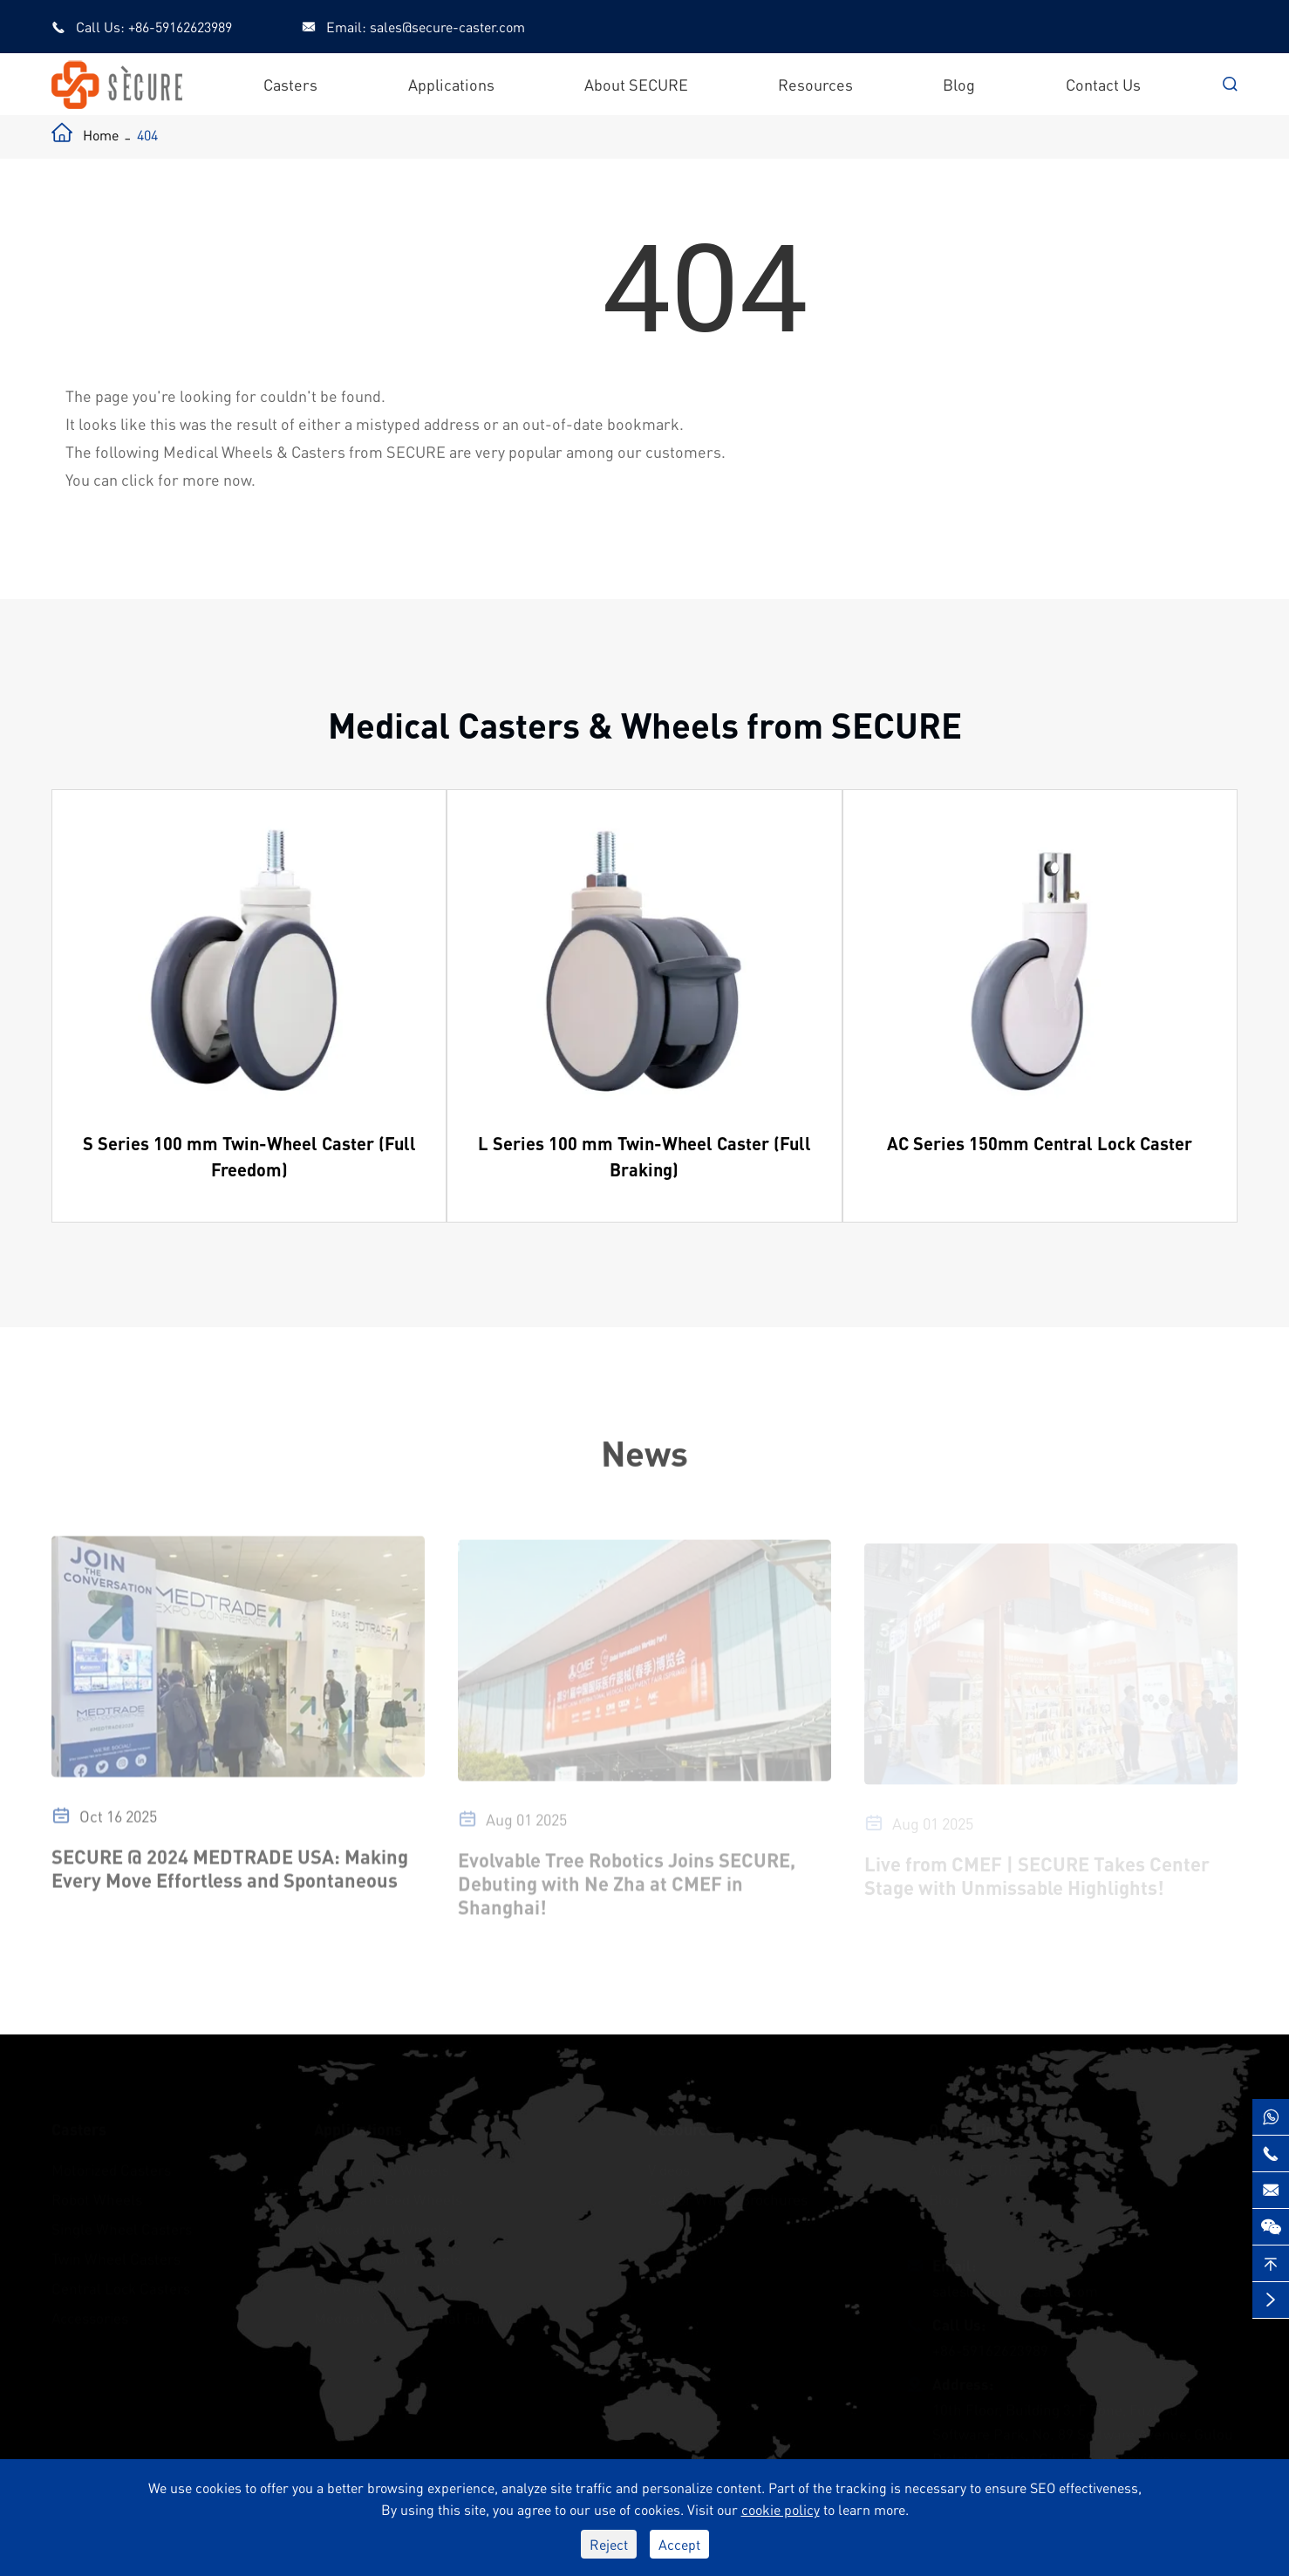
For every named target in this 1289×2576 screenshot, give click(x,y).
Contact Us (1103, 84)
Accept (679, 2544)
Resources (815, 84)
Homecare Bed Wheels (388, 2195)
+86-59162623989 (180, 26)
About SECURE (636, 84)
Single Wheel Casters (121, 2224)
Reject (609, 2544)
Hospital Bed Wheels (381, 2165)
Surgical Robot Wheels (387, 2254)
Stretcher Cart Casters (388, 2283)
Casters (290, 84)
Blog (959, 84)
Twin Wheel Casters (116, 2254)
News (644, 1452)
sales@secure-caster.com (447, 26)
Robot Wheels (96, 2195)
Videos (669, 2165)
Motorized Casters (111, 2165)
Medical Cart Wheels (381, 2224)
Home (101, 135)
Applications (451, 84)
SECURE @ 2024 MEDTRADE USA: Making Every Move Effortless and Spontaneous (229, 1875)
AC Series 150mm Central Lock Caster (1039, 1143)
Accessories (89, 2313)
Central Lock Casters (120, 2283)
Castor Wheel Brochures (728, 2195)
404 (147, 135)
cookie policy (780, 2509)
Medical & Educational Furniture (420, 2313)
